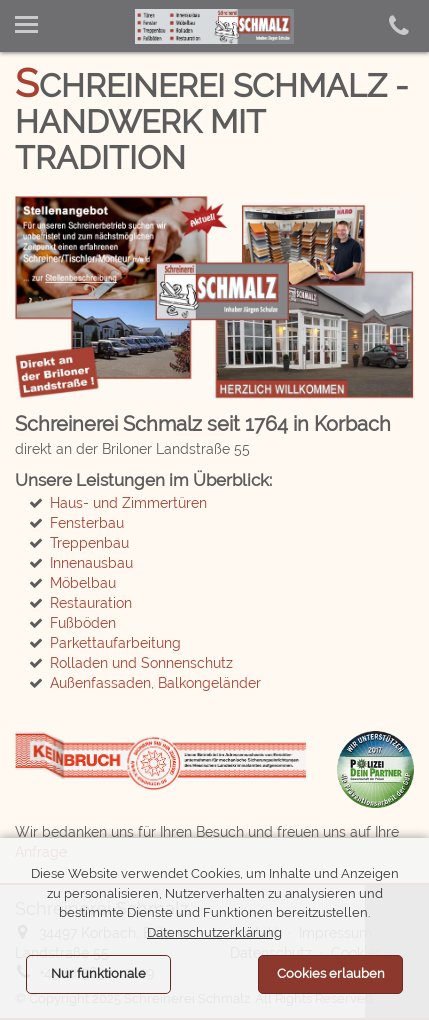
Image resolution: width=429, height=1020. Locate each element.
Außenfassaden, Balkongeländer (155, 683)
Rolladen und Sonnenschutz (141, 663)
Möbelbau (83, 583)
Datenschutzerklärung (214, 932)
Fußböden (83, 623)
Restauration (91, 603)
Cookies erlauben (331, 973)
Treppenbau (89, 543)
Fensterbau (87, 523)
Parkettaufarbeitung (115, 643)
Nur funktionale (98, 973)
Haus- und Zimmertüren (128, 503)
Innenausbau (91, 563)
